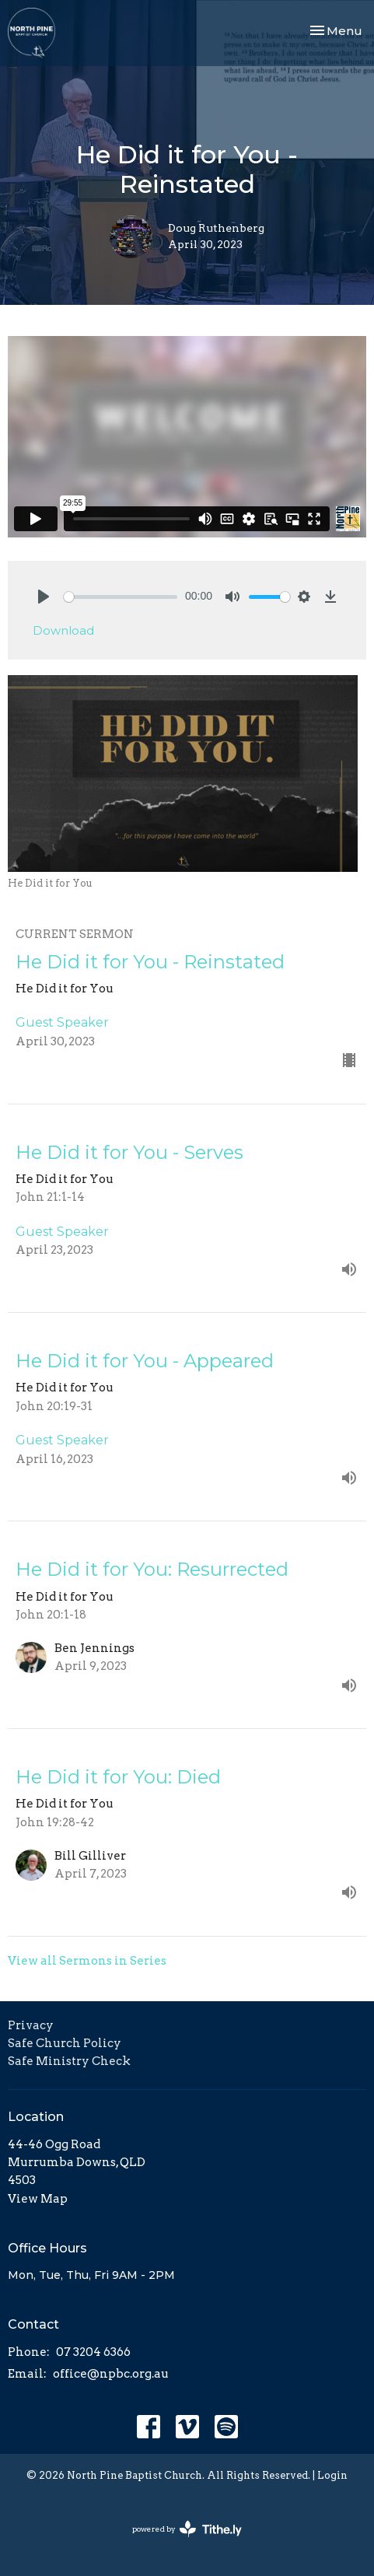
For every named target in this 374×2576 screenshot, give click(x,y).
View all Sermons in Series (87, 1961)
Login (332, 2475)
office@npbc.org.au (111, 2374)
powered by (187, 2528)
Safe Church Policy (64, 2043)
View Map (38, 2199)
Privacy (31, 2025)
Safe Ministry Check (69, 2061)
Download (63, 630)
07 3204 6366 (93, 2352)
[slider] (120, 597)
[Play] (43, 596)
